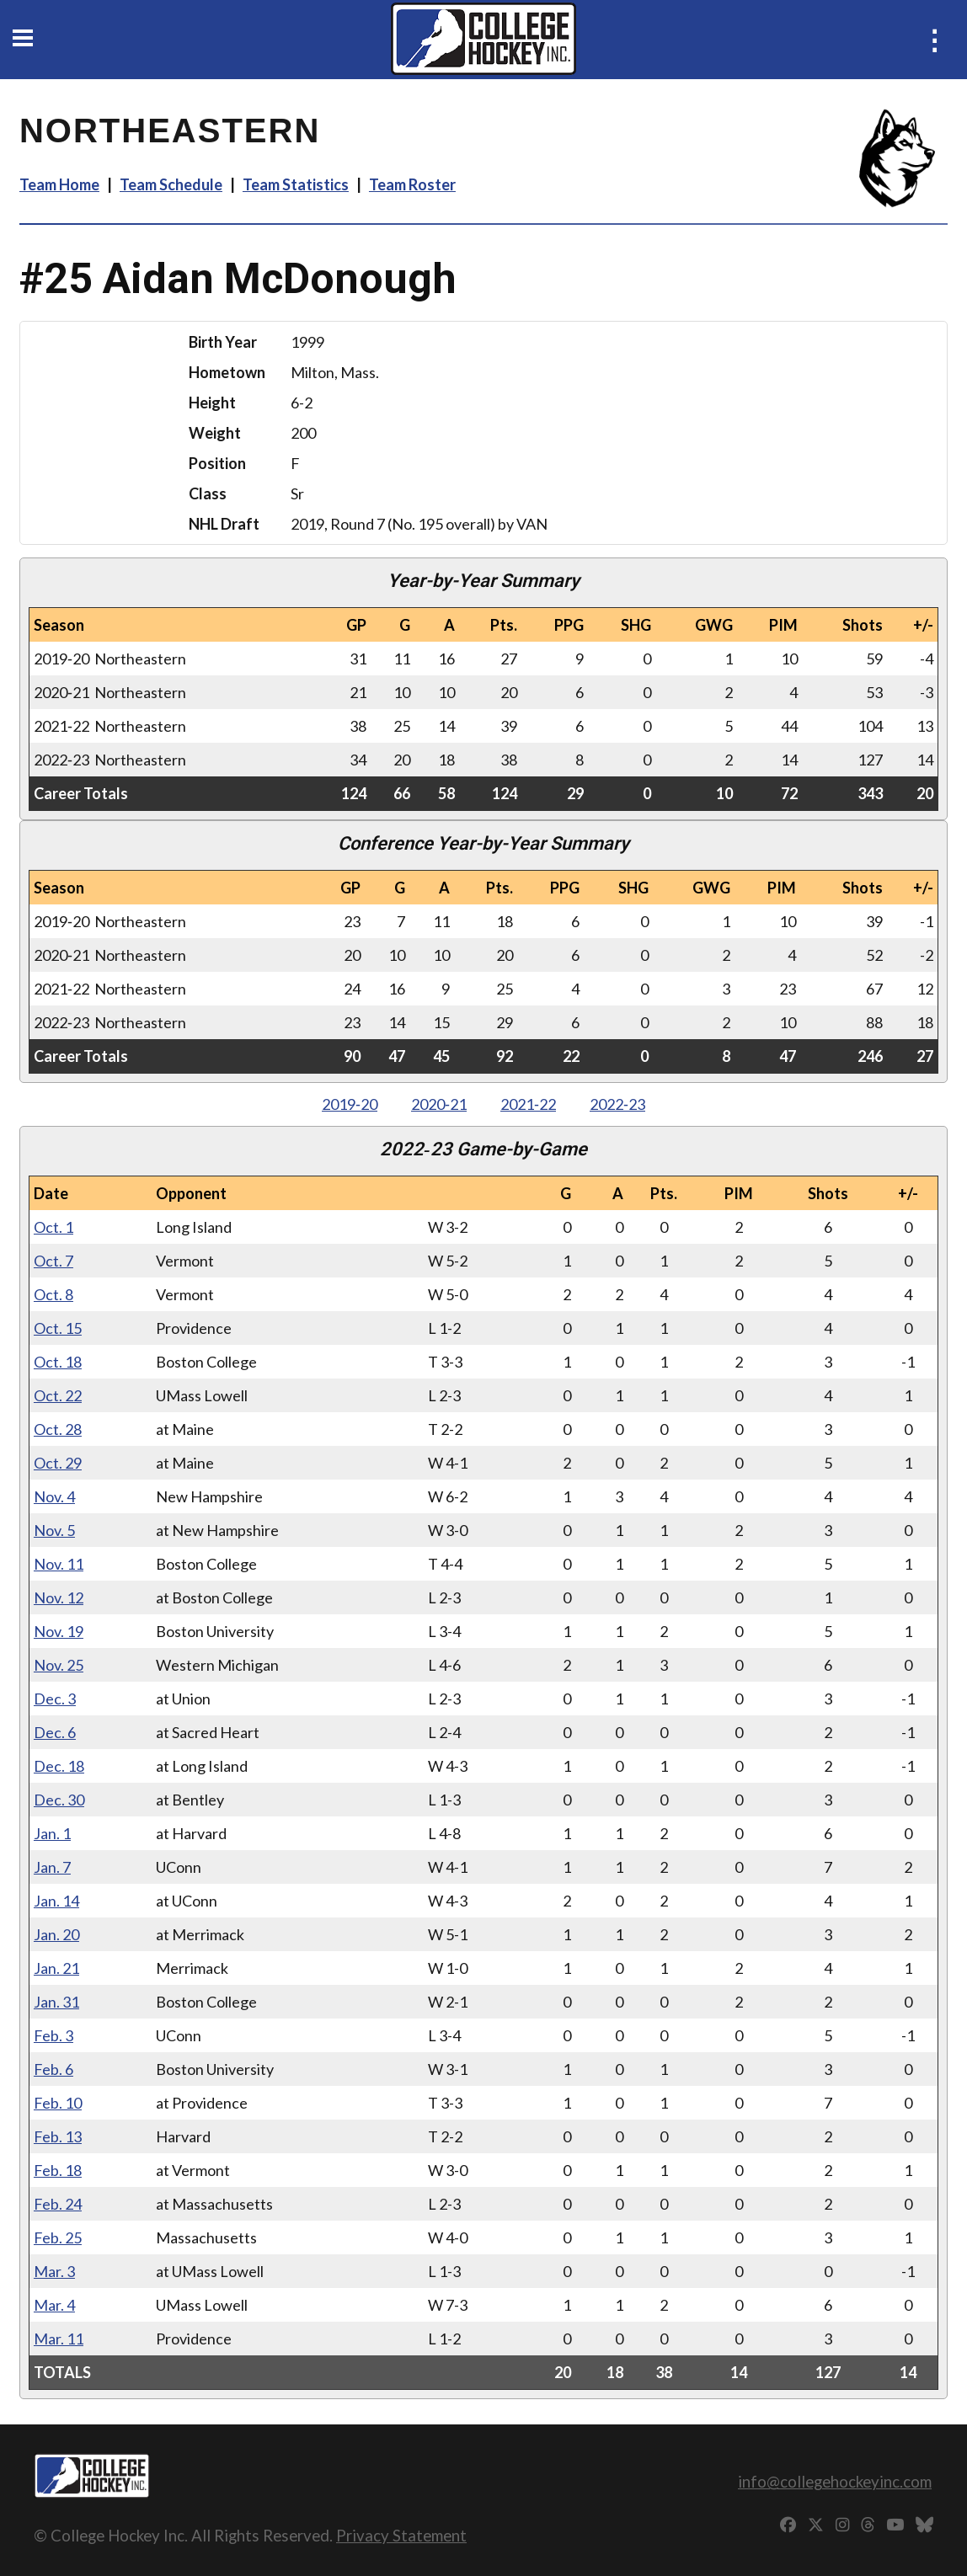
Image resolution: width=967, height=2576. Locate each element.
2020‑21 (439, 1104)
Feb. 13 (58, 2136)
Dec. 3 (55, 1698)
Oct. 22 (58, 1395)
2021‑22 (528, 1104)
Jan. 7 (52, 1867)
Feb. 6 (53, 2069)
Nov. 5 (54, 1530)
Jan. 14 (56, 1900)
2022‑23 (617, 1104)
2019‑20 (349, 1104)
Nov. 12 (58, 1597)
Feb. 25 (58, 2237)
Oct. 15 (58, 1328)
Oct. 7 (53, 1260)
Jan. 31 (56, 2001)
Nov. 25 (58, 1665)
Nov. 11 (58, 1564)
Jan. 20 (56, 1934)
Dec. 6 (55, 1732)
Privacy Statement (401, 2535)
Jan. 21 (56, 1968)
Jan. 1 (52, 1833)
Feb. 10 (58, 2102)
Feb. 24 (58, 2204)
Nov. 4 (54, 1496)
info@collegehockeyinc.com (835, 2481)
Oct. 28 (58, 1429)
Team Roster (412, 184)
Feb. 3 (53, 2035)
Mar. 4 (54, 2305)
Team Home (59, 184)
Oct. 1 (53, 1227)
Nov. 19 (58, 1631)
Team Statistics (296, 184)
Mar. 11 (58, 2338)
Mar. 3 (54, 2271)
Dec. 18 (59, 1766)
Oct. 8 (53, 1294)
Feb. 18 (58, 2170)
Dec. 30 (59, 1799)
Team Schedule (171, 184)
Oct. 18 (58, 1361)
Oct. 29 (58, 1462)
